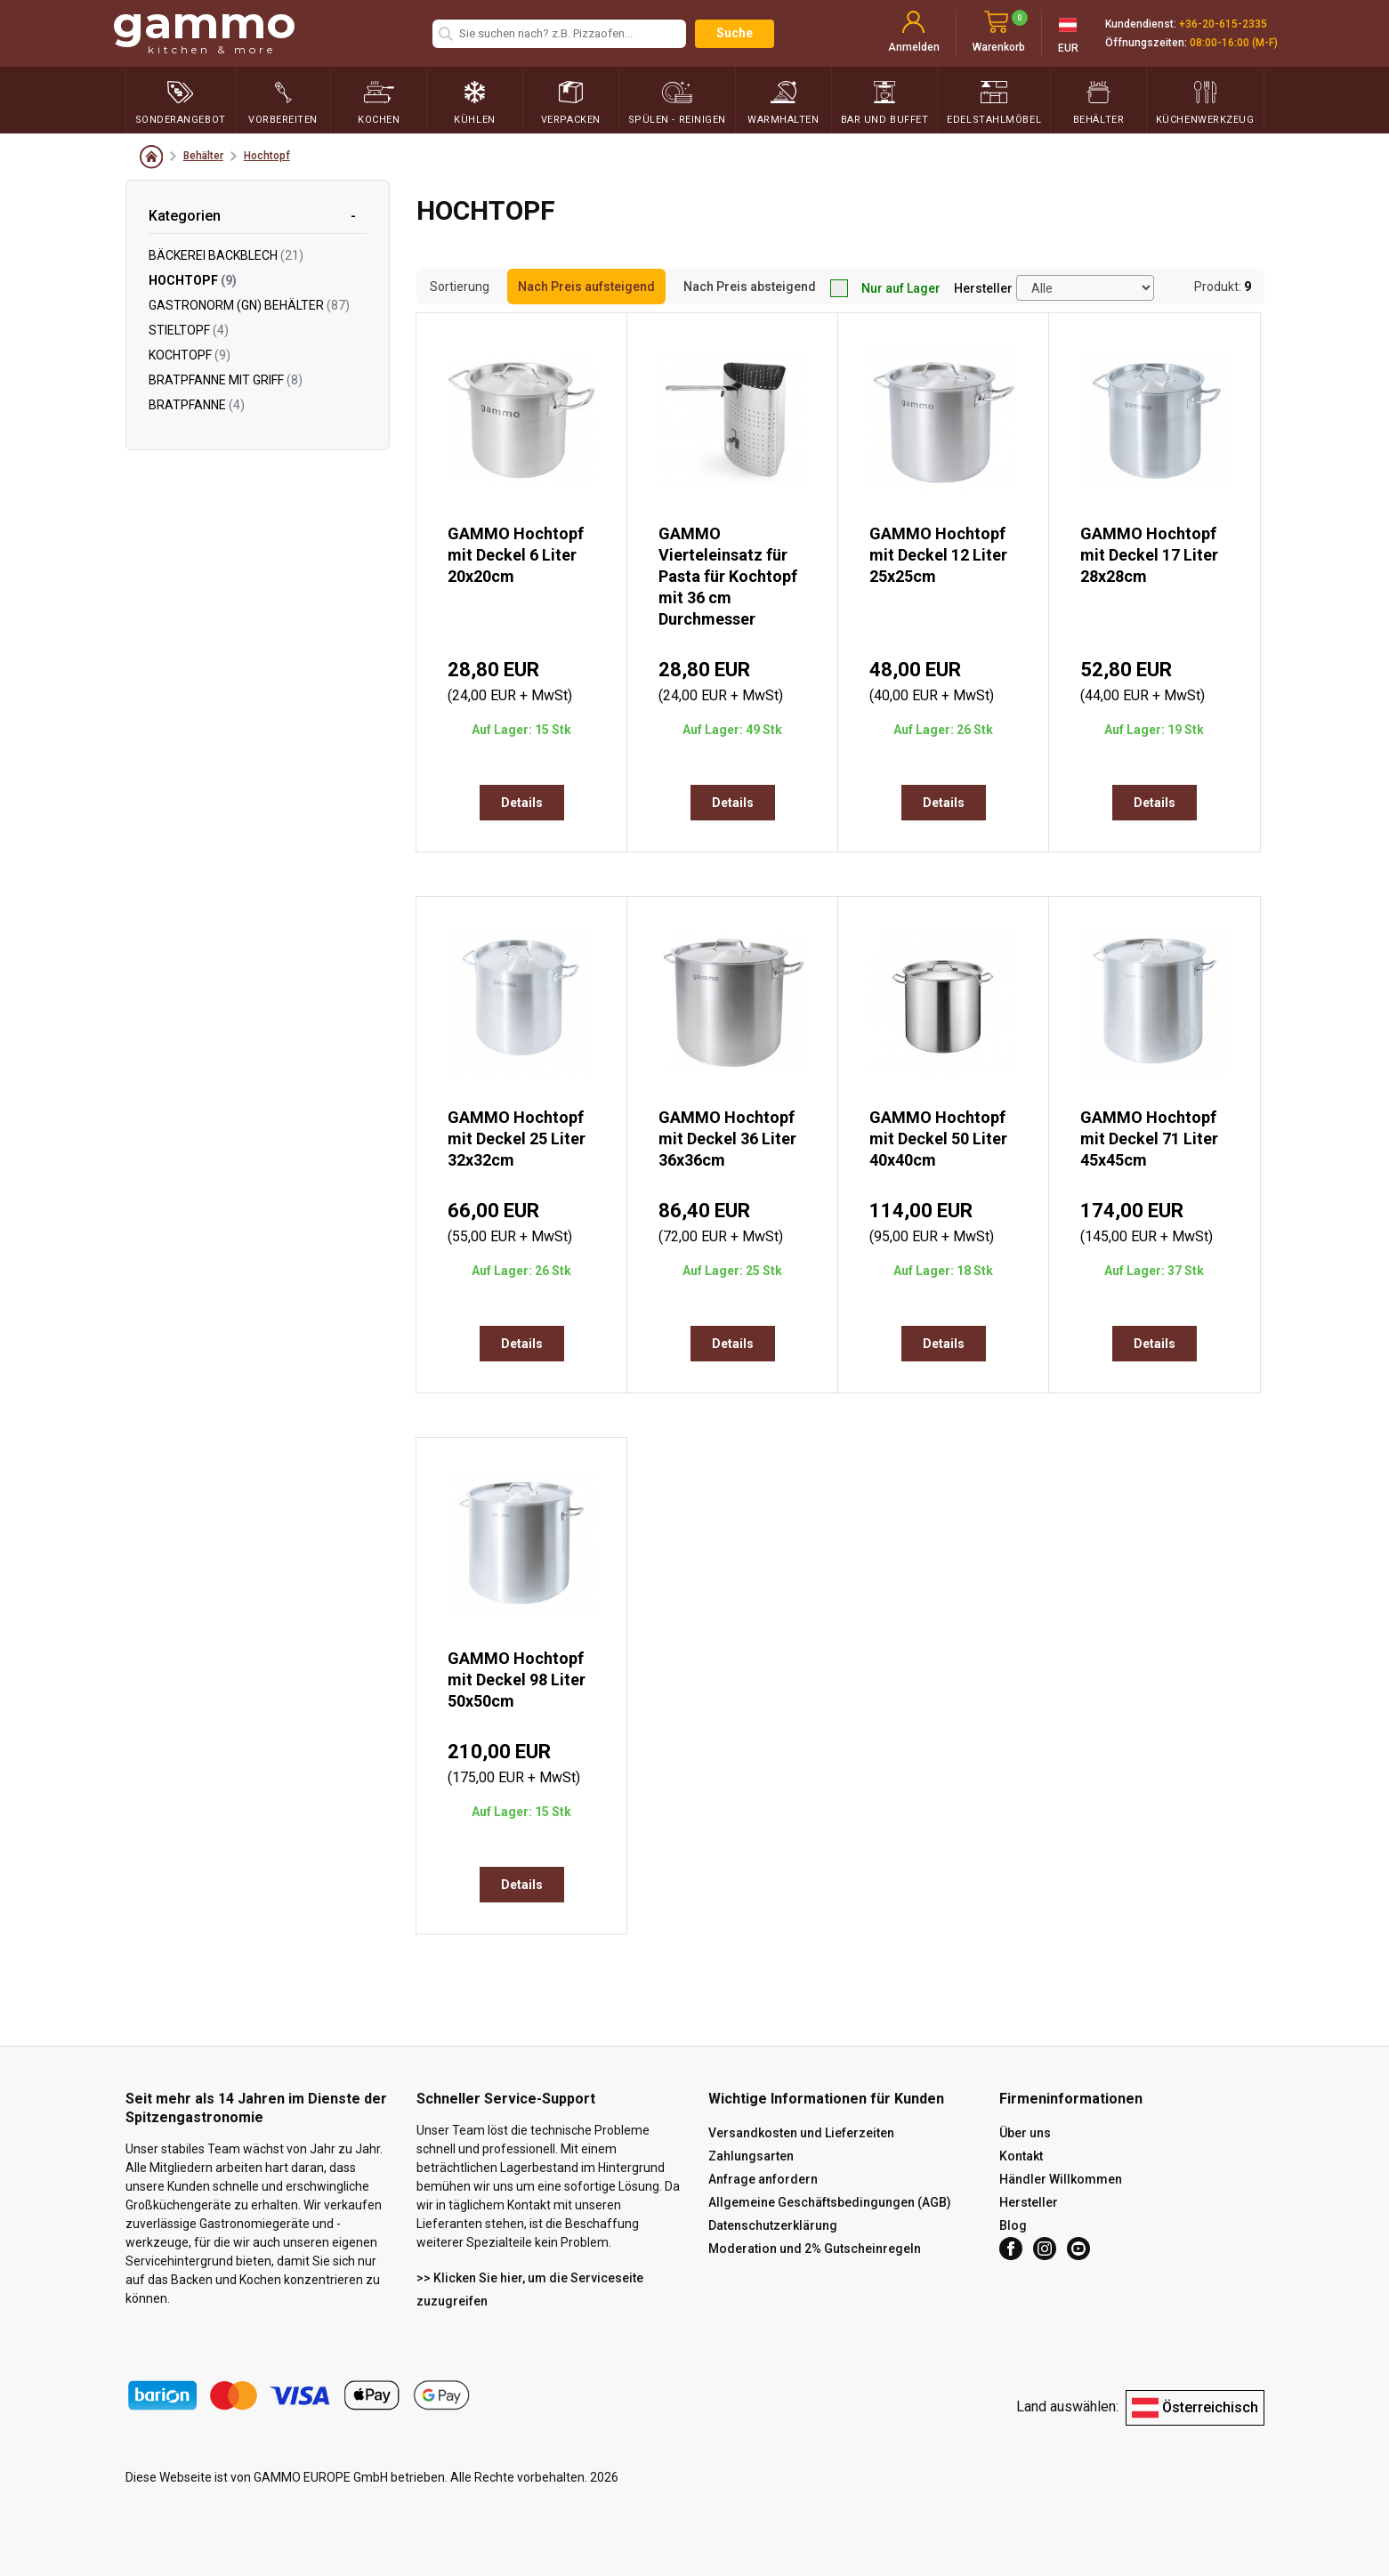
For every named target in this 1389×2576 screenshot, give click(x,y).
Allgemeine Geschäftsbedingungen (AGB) (829, 2202)
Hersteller (983, 288)
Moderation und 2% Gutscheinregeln (814, 2248)
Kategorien (185, 215)
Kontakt (1021, 2156)
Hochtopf (267, 155)
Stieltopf (189, 330)
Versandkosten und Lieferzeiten (801, 2133)
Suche (734, 33)
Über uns (1025, 2133)
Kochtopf (189, 355)
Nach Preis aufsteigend (586, 286)
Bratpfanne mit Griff (226, 380)
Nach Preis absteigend (749, 286)
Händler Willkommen (1060, 2179)
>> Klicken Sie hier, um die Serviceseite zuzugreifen (529, 2289)
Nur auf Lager (885, 288)
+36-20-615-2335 (1223, 24)
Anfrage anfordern (763, 2179)
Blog (1013, 2225)
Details (522, 802)
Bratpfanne (197, 405)
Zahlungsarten (751, 2156)
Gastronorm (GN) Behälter (249, 305)
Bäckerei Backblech (226, 255)
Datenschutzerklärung (772, 2225)
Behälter (203, 155)
